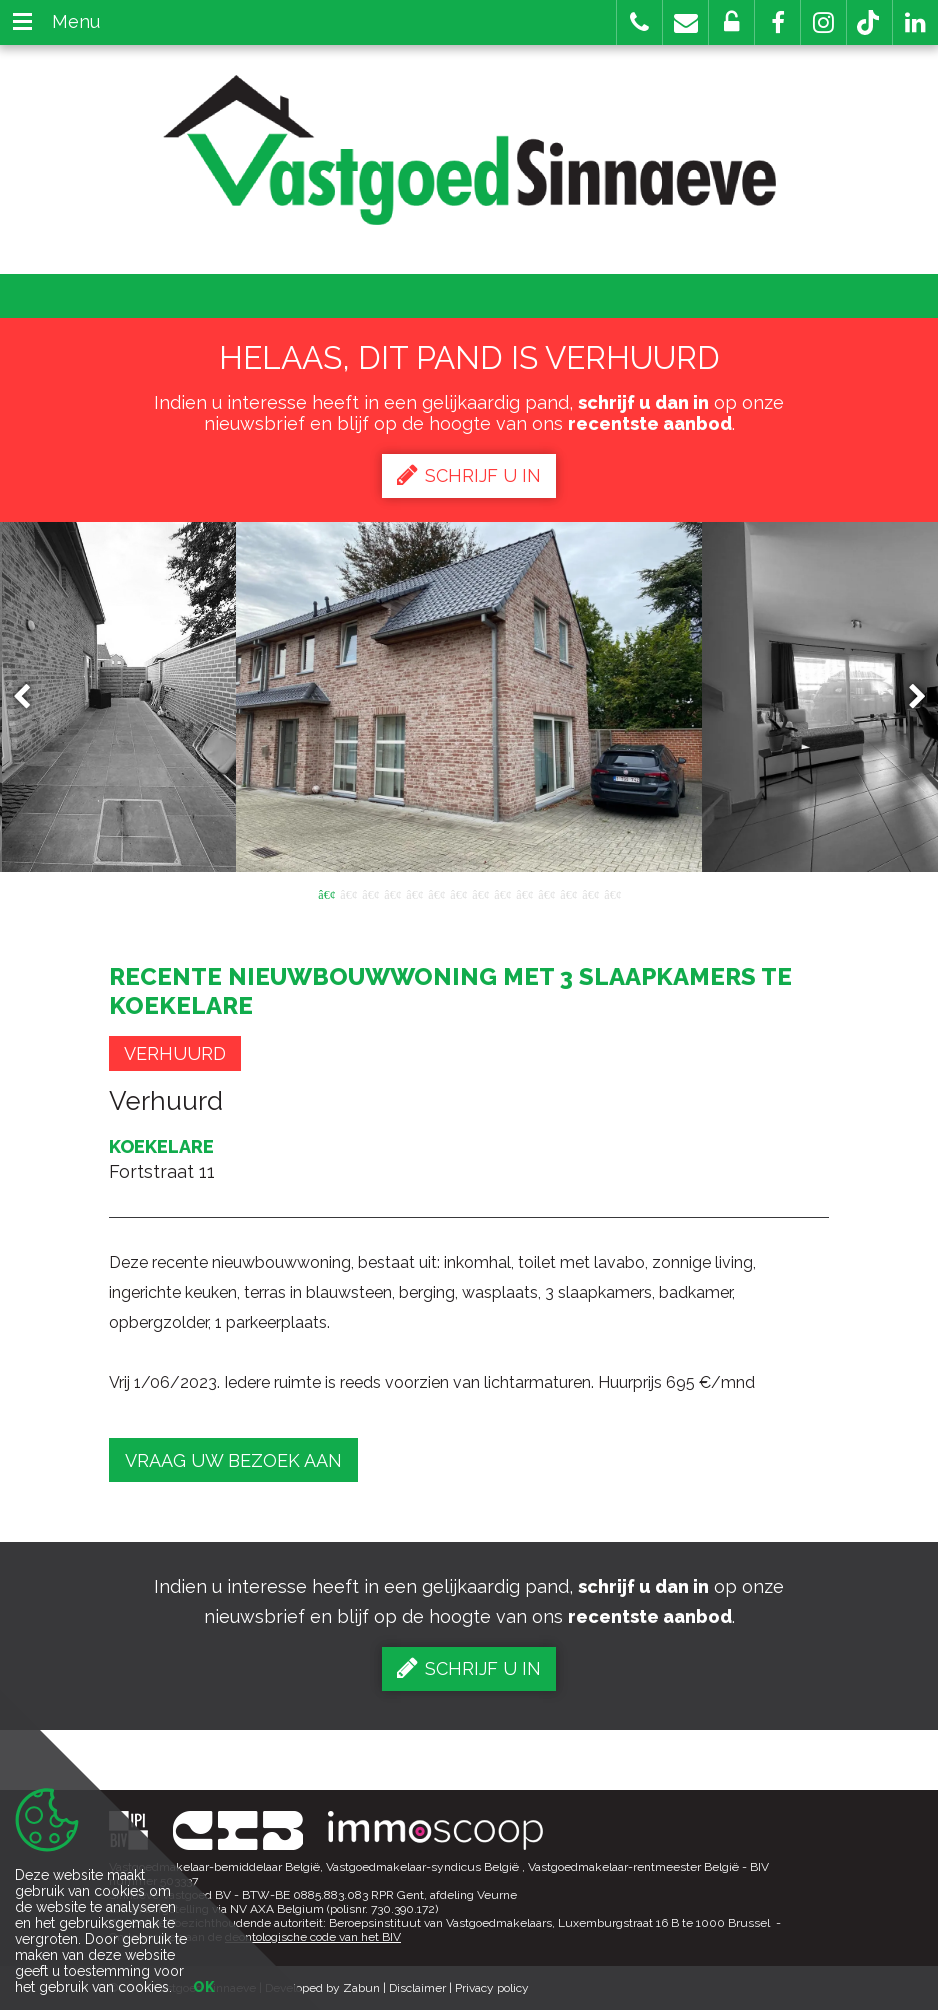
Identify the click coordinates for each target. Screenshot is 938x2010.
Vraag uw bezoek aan (233, 1460)
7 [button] (458, 893)
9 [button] (502, 893)
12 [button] (568, 893)
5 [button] (414, 893)
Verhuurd (175, 1053)
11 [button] (546, 893)
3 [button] (370, 893)
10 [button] (524, 893)
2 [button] (348, 893)
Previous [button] (31, 697)
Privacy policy (492, 1988)
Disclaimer (417, 1988)
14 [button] (612, 893)
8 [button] (480, 893)
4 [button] (392, 893)
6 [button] (436, 893)
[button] (777, 22)
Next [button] (908, 697)
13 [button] (590, 893)
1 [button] (326, 893)
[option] (469, 697)
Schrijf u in (469, 475)
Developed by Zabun (322, 1988)
